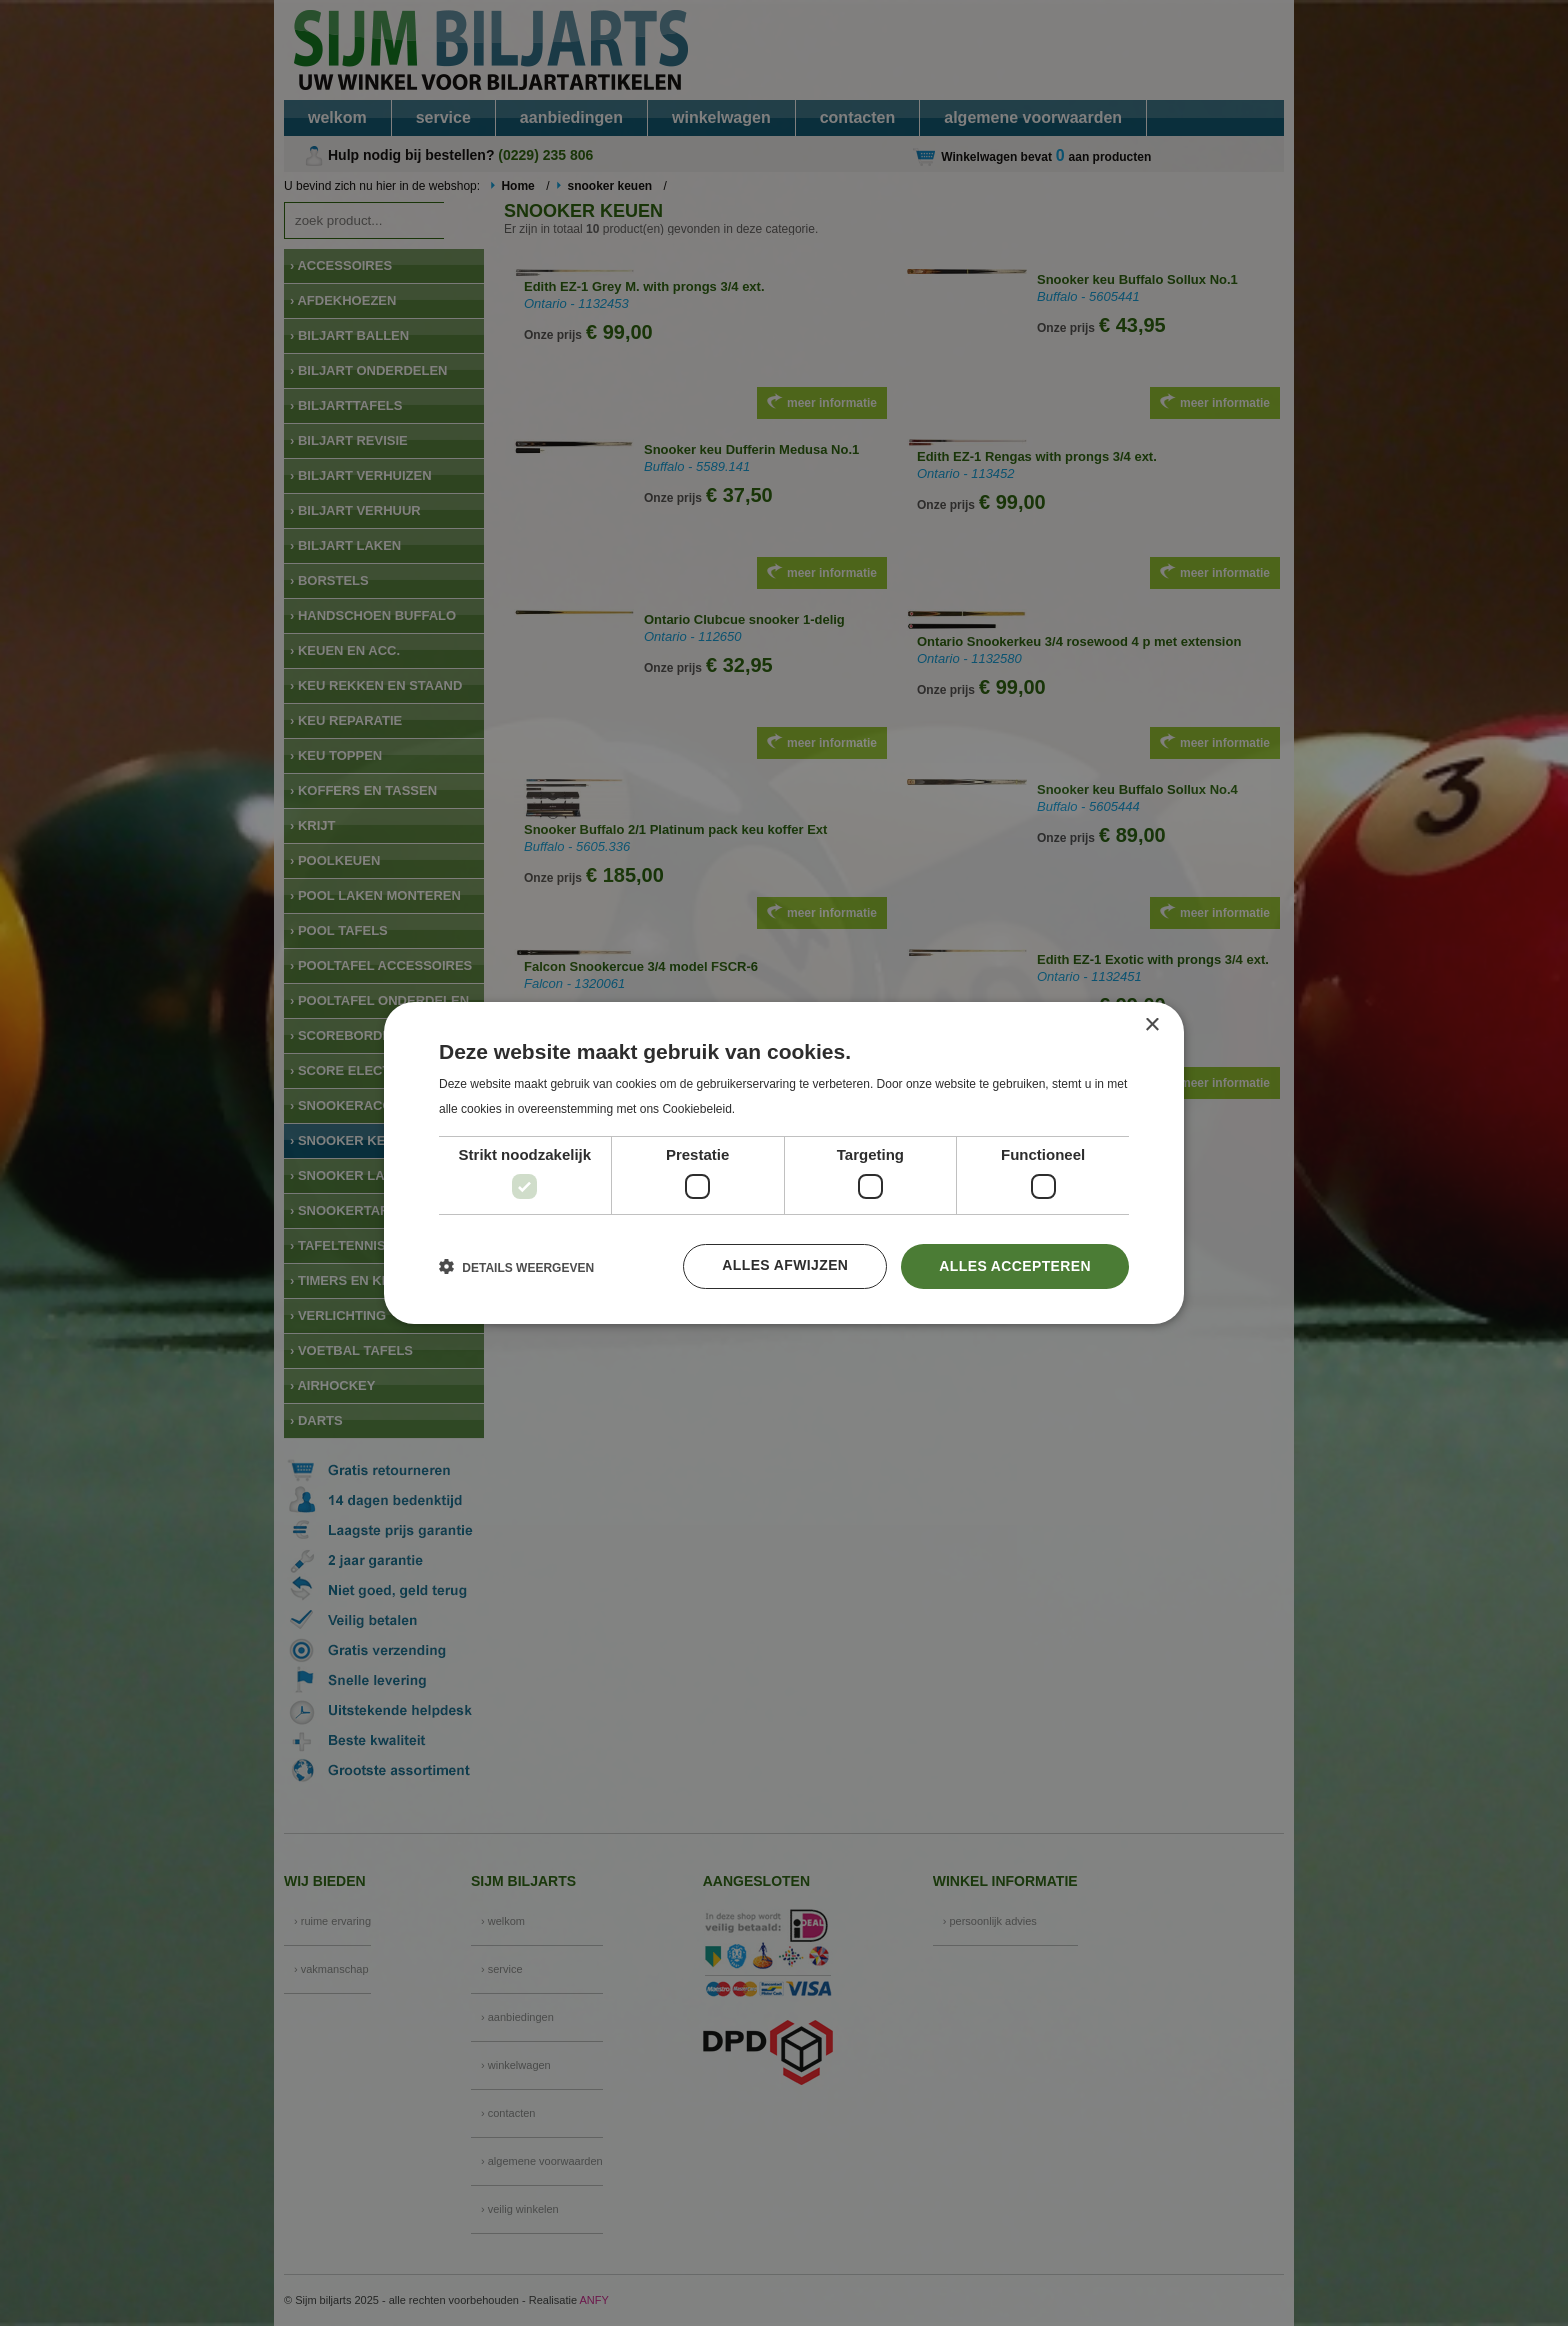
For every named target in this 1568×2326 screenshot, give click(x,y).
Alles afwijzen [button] (784, 1266)
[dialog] (784, 1163)
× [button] (1151, 1025)
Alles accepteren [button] (1015, 1266)
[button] (516, 1267)
